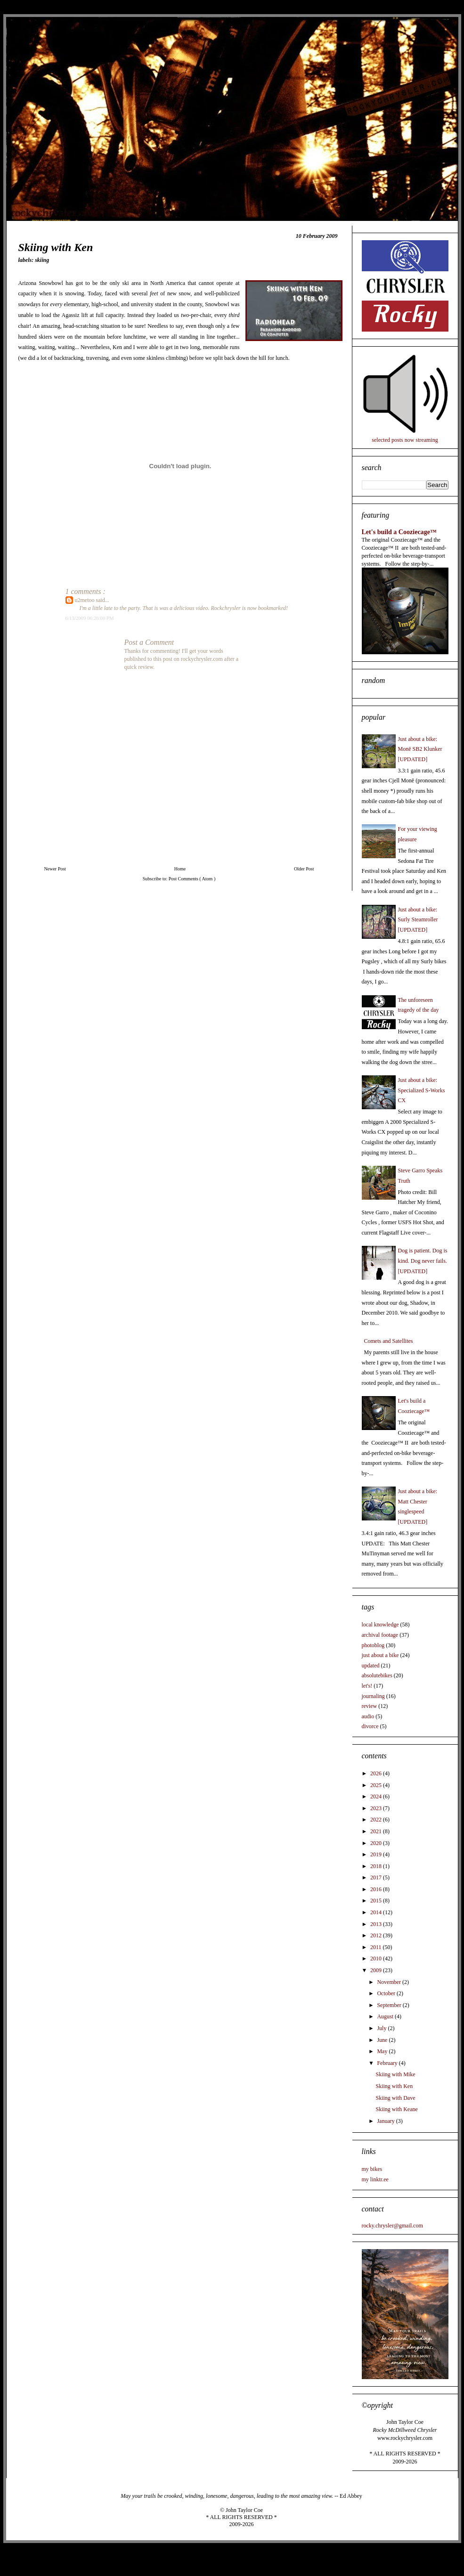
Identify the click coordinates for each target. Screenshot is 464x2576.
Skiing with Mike (395, 2074)
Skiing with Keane (396, 2109)
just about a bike (380, 1655)
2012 (376, 1935)
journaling (373, 1696)
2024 (376, 1796)
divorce (370, 1726)
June (383, 2040)
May (383, 2051)
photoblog (373, 1645)
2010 (376, 1958)
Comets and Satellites (388, 1341)
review (369, 1706)
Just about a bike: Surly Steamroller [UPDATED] (418, 919)
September (389, 2005)
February (388, 2063)
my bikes (372, 2169)
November (389, 1982)
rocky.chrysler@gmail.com (392, 2225)
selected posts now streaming (405, 440)
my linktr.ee (375, 2179)
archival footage (380, 1635)
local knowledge (380, 1624)
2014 (376, 1912)
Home (180, 868)
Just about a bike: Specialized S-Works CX (421, 1090)
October (387, 1993)
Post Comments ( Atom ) (192, 878)
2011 (376, 1947)
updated (371, 1665)
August (386, 2016)
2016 (376, 1889)
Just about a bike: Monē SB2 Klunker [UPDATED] (420, 749)
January (386, 2121)
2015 (376, 1900)
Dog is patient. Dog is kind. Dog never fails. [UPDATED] (423, 1260)
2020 (376, 1843)
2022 (376, 1819)
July (382, 2028)
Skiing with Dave (395, 2098)
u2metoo (85, 600)
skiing (42, 260)
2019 (376, 1854)
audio (368, 1716)
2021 (376, 1831)
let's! (367, 1685)
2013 (376, 1924)
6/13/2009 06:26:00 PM (89, 618)
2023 (376, 1808)
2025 (376, 1785)
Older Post (304, 868)
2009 (376, 1970)
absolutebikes (377, 1675)
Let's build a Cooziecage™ (399, 532)
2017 (376, 1877)
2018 (376, 1866)
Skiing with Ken (394, 2086)
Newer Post (55, 868)
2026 (376, 1773)
